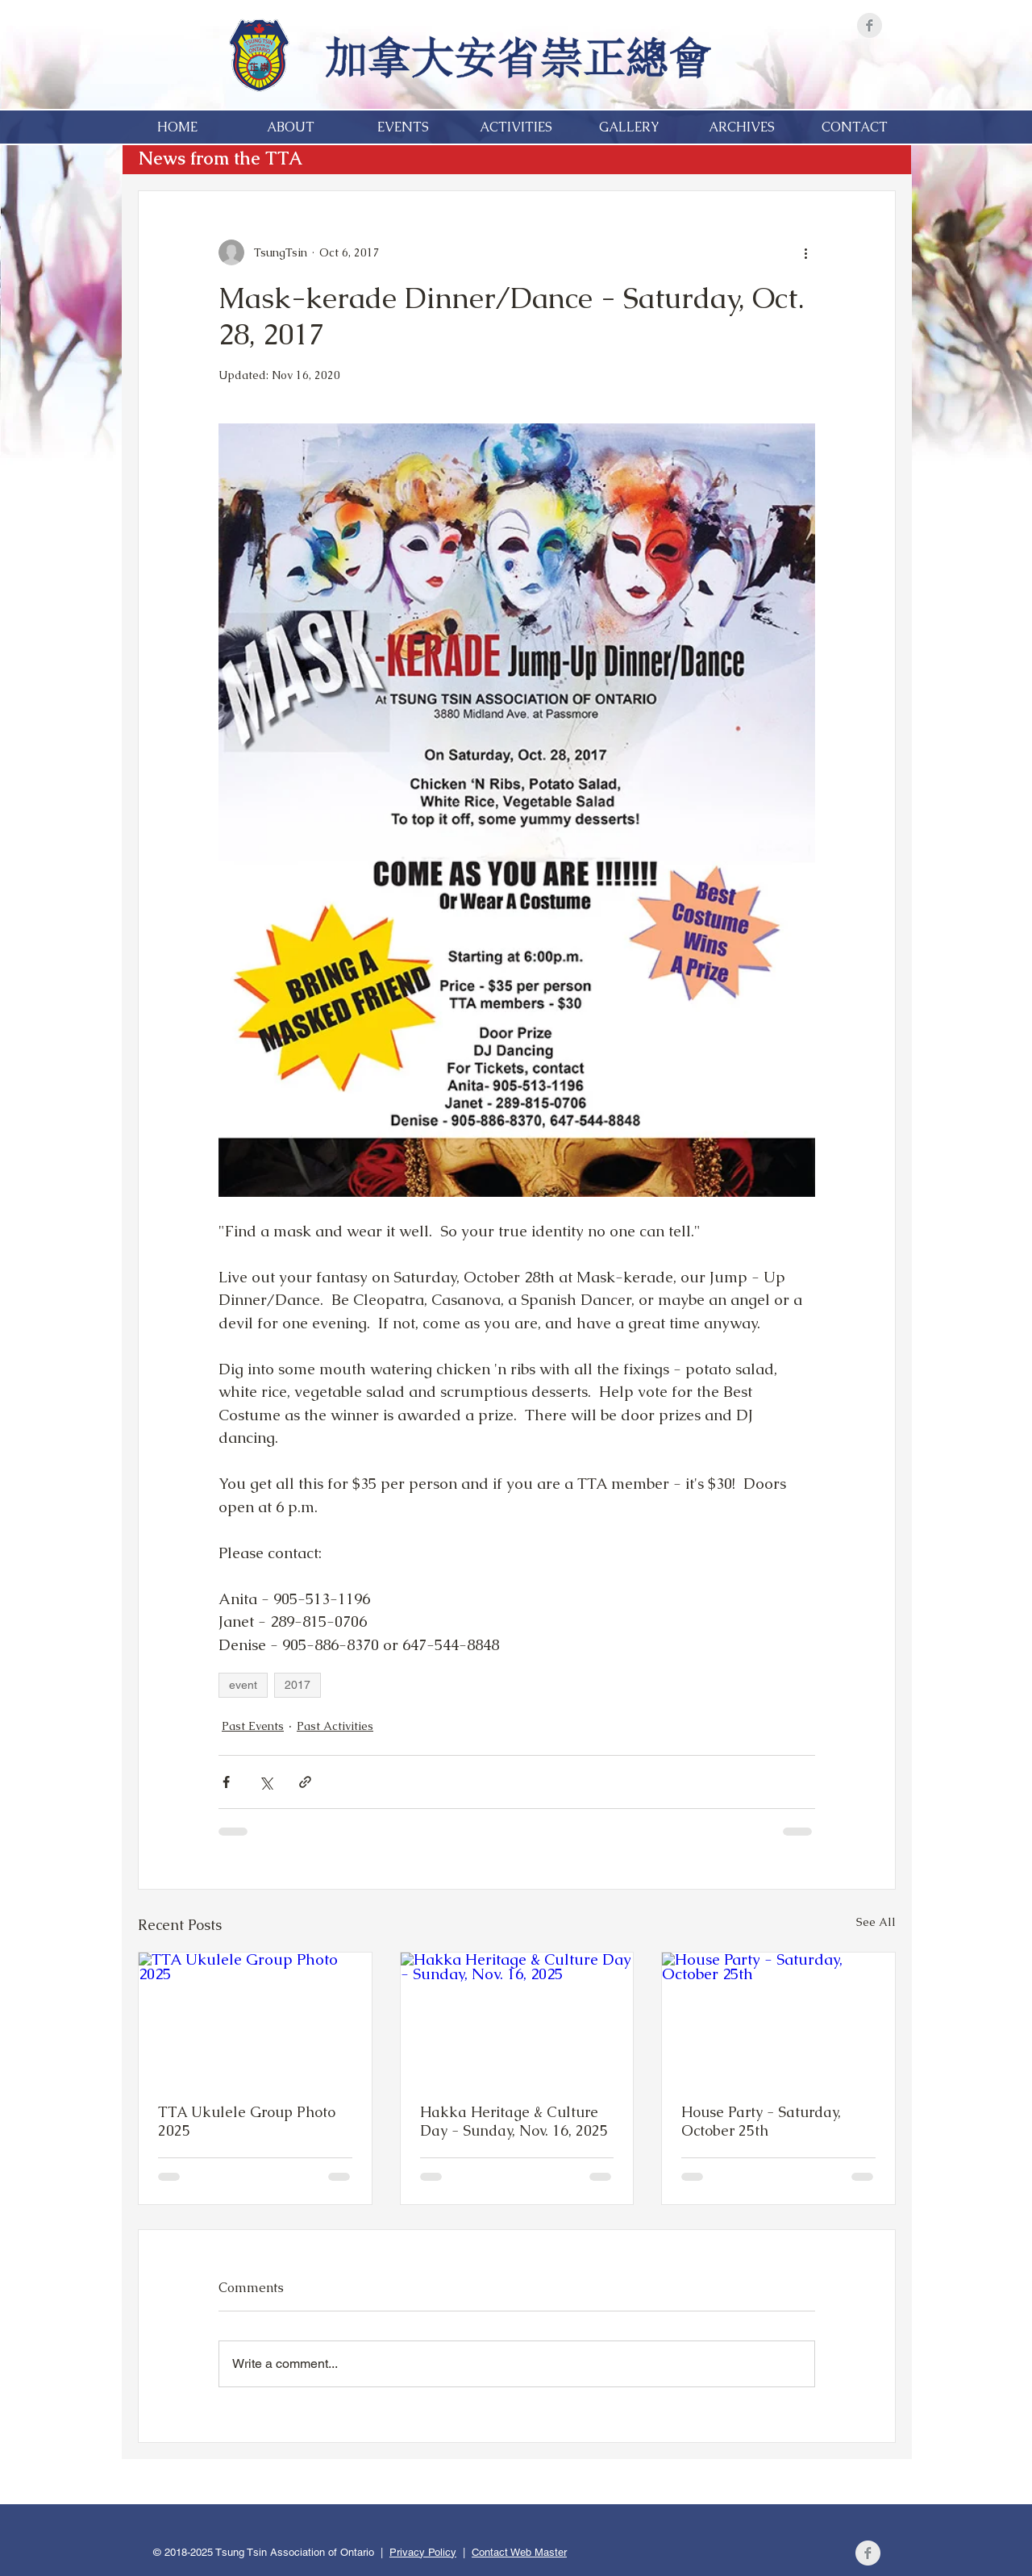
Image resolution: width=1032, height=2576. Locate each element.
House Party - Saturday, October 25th (761, 2121)
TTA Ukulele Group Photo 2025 (246, 2121)
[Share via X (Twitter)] (265, 1782)
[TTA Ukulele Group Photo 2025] (255, 2018)
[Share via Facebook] (226, 1782)
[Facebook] (869, 25)
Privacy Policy (422, 2552)
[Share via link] (305, 1782)
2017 (297, 1684)
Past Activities (335, 1726)
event (243, 1684)
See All (876, 1922)
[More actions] (805, 252)
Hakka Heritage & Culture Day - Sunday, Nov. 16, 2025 (514, 2121)
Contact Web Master (519, 2552)
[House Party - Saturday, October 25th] (778, 2018)
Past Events (253, 1726)
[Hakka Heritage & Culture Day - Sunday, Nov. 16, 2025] (517, 2018)
